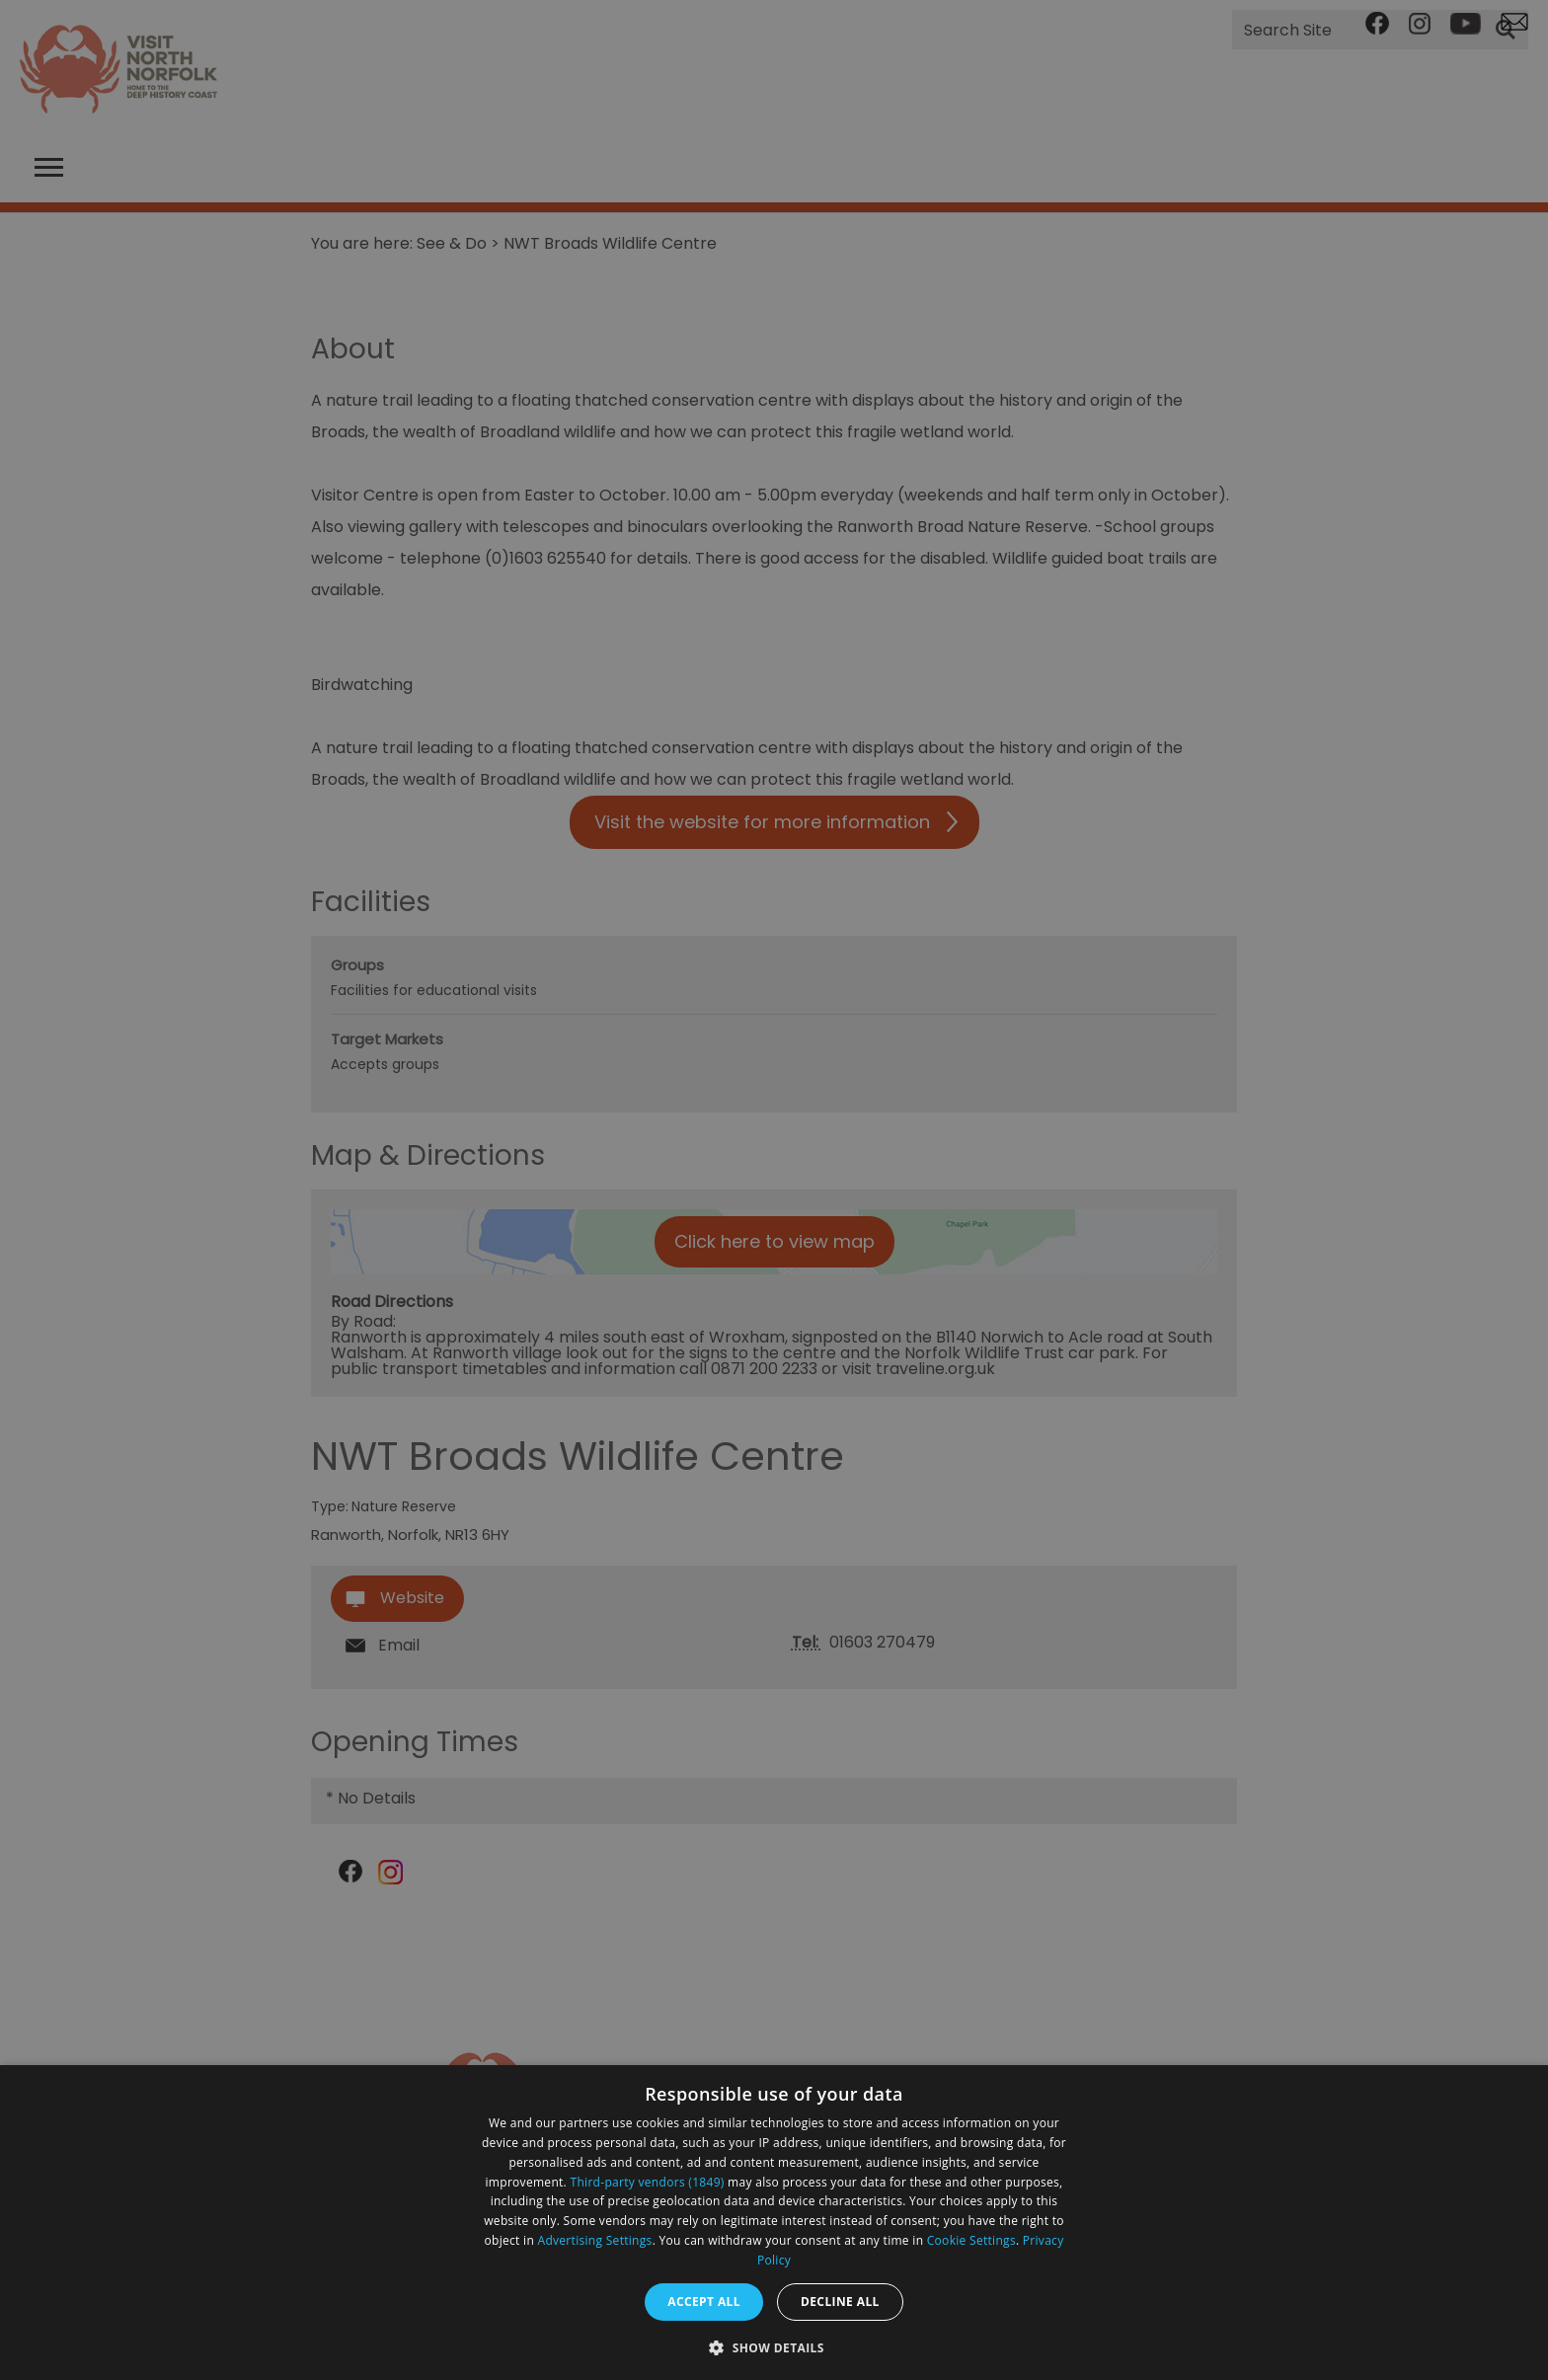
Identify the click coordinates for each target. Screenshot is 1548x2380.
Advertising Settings (595, 2240)
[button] (774, 2346)
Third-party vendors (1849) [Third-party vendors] (648, 2182)
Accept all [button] (703, 2301)
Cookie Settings (971, 2240)
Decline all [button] (840, 2301)
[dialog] (774, 2222)
